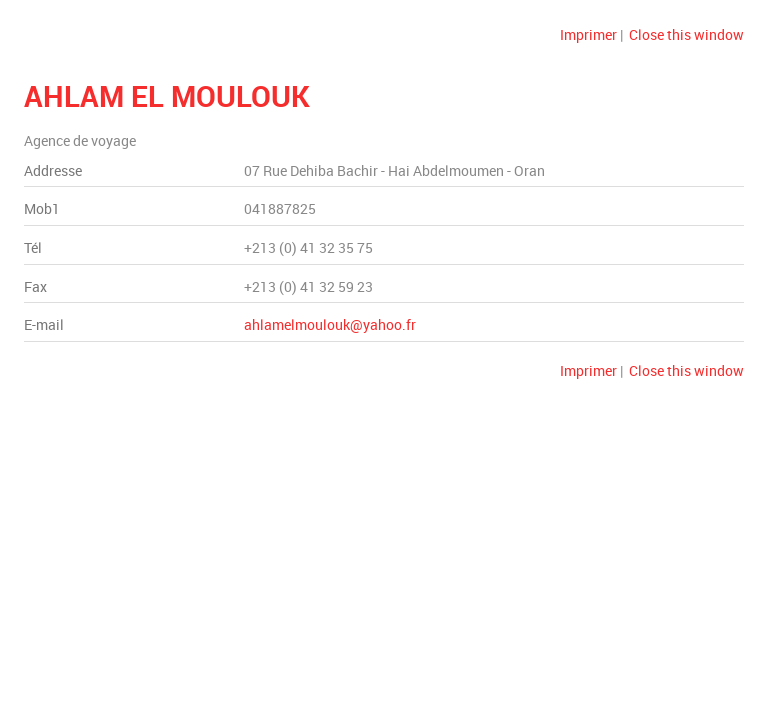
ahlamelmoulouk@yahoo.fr (330, 324)
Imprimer (588, 34)
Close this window (686, 34)
